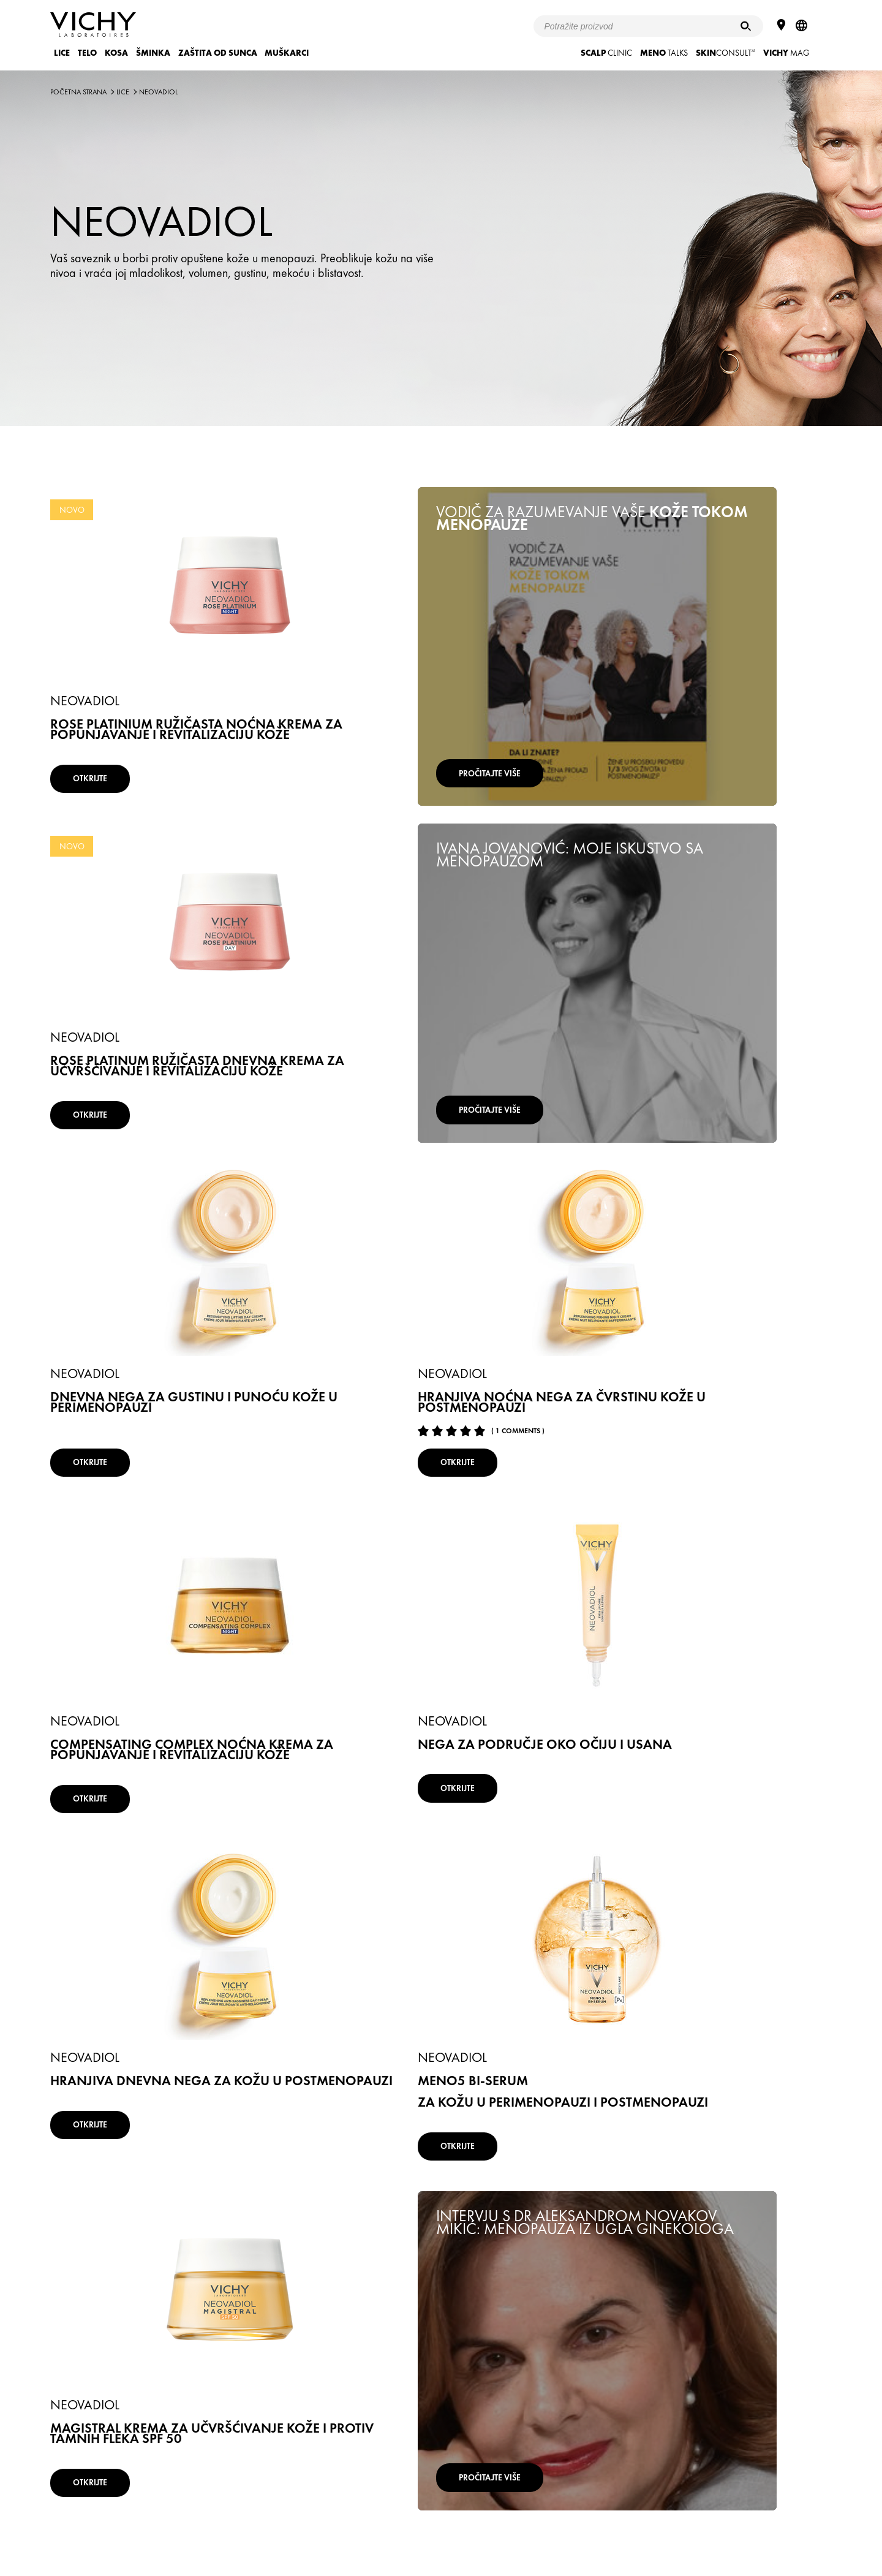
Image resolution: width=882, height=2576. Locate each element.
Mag (786, 52)
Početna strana (78, 92)
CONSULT (725, 52)
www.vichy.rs (635, 2509)
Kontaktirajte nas (566, 2509)
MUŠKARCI (287, 52)
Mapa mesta (497, 2509)
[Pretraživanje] (745, 26)
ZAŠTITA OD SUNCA (217, 52)
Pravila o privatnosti (333, 2509)
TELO (87, 52)
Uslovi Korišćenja (253, 2509)
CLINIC (606, 52)
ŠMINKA (153, 52)
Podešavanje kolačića (420, 2509)
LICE (62, 52)
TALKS (664, 52)
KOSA (116, 52)
